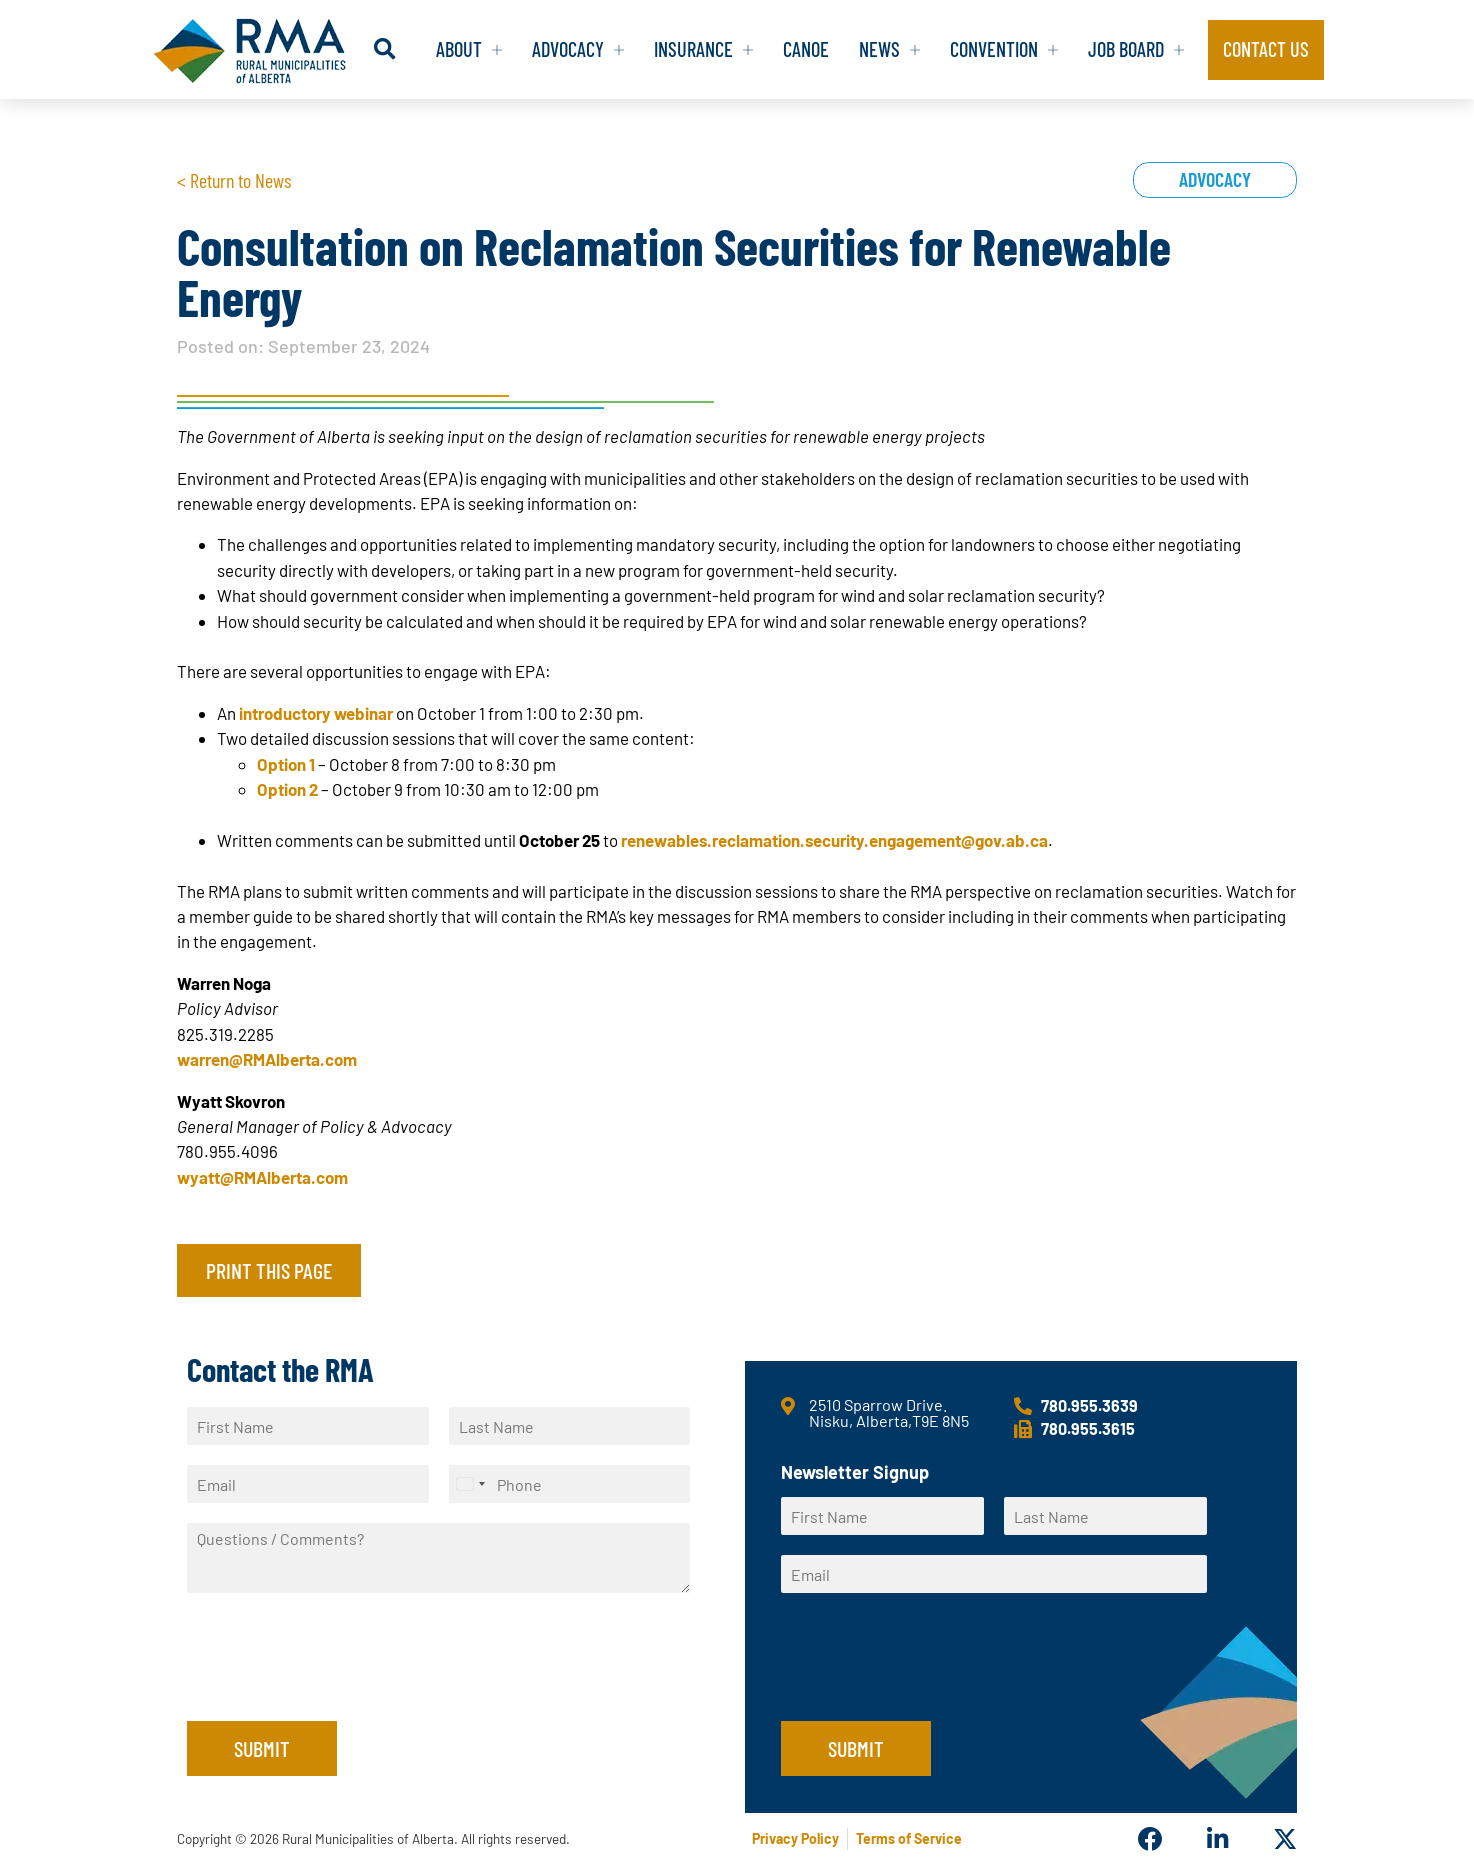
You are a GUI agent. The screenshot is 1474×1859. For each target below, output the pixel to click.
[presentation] (339, 1688)
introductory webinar (316, 713)
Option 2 (287, 789)
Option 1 (286, 764)
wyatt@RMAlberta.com (262, 1177)
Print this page (269, 1270)
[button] (360, 49)
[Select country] (470, 1484)
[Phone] (570, 1484)
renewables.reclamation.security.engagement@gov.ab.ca (834, 840)
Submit (262, 1748)
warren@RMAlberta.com (267, 1059)
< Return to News (234, 180)
